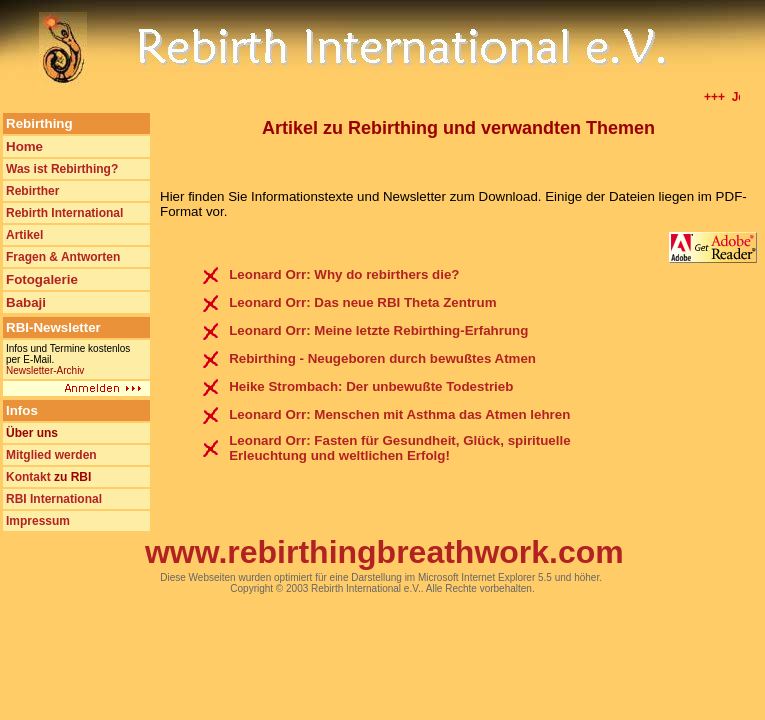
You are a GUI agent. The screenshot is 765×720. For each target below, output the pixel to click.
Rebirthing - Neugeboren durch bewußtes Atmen (382, 358)
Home (24, 146)
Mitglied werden (51, 455)
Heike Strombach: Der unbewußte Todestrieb (371, 386)
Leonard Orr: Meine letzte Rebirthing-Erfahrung (378, 330)
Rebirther (32, 191)
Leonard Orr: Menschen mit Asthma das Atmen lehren (399, 414)
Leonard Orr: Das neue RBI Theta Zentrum (362, 302)
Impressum (38, 521)
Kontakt (28, 477)
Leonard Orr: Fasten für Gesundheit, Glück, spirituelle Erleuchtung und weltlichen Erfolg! (399, 448)
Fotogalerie (42, 279)
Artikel (24, 235)
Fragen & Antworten (63, 257)
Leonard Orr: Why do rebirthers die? (344, 274)
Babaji (26, 302)
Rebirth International (64, 213)
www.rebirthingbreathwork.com (384, 552)
